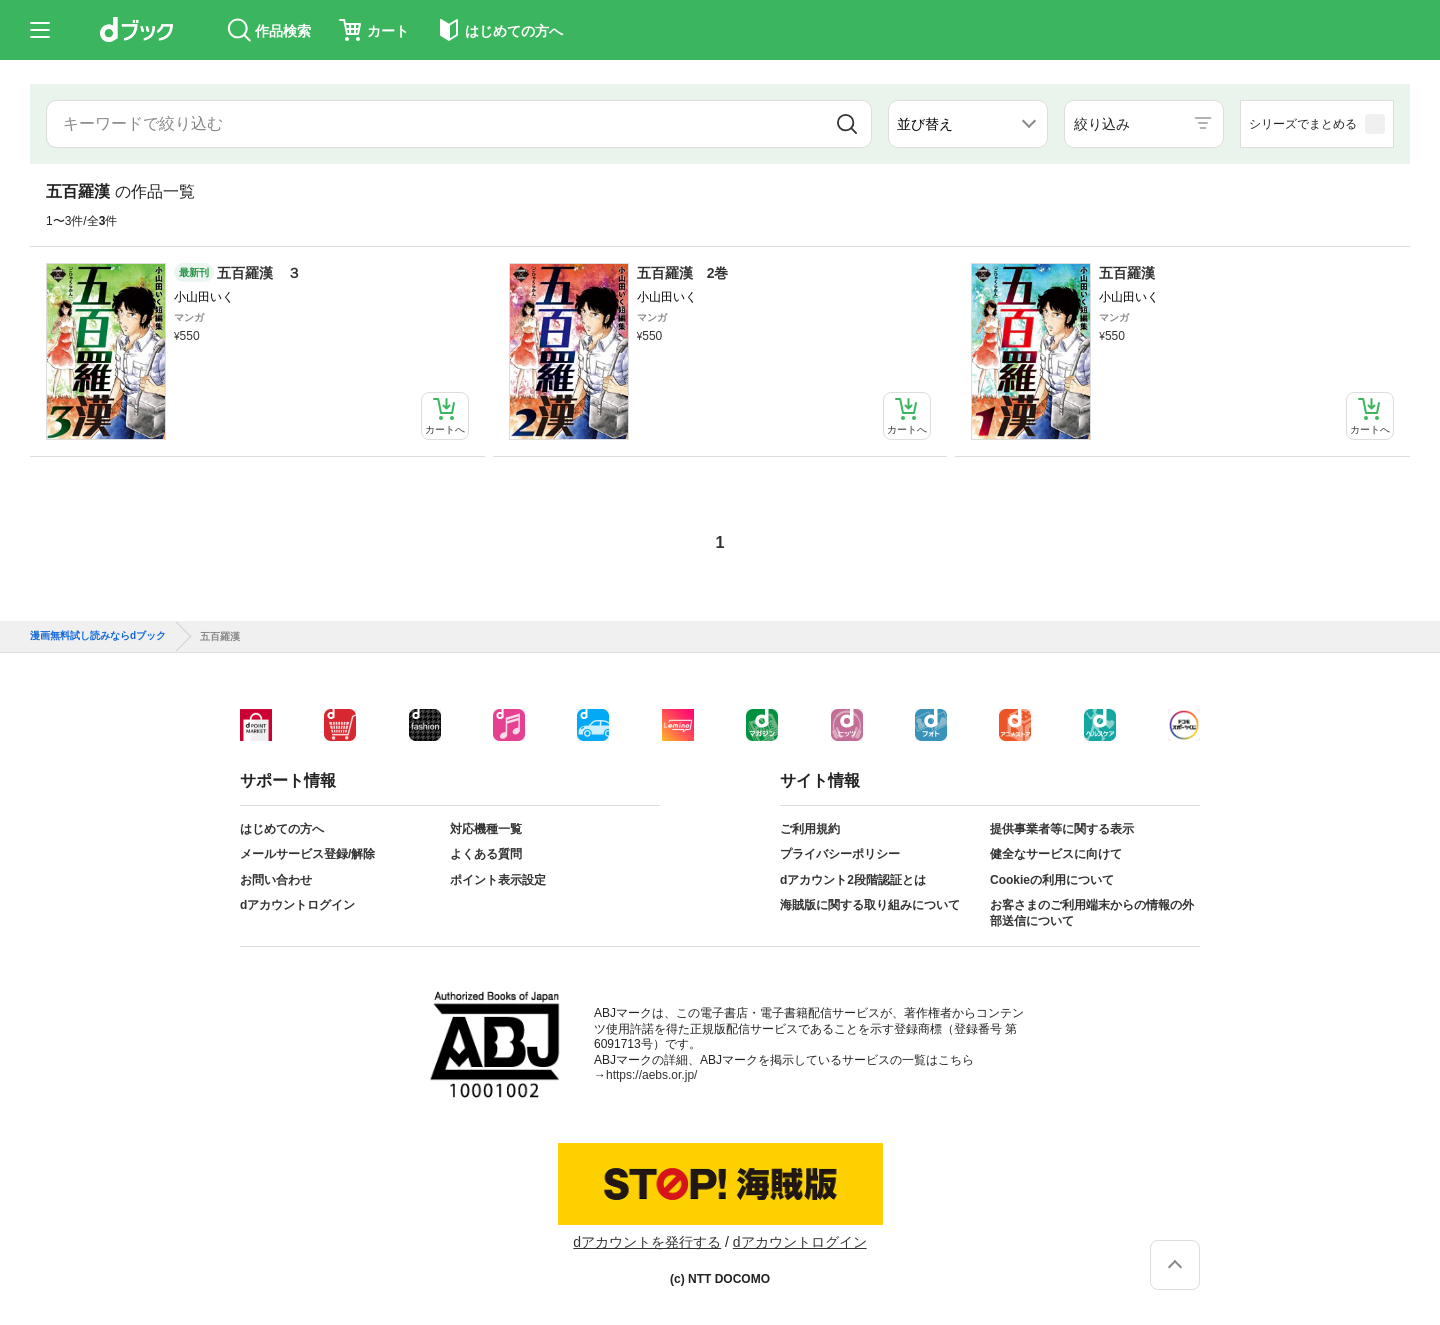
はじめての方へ (282, 829)
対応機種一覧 (486, 829)
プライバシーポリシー (840, 854)
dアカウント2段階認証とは (853, 880)
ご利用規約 (810, 829)
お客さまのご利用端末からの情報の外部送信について (1092, 913)
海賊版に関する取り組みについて (870, 905)
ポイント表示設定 (498, 880)
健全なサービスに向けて (1056, 854)
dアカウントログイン (297, 905)
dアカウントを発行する (647, 1242)
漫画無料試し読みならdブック (98, 636)
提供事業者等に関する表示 (1062, 829)
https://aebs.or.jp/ (651, 1075)
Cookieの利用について (1052, 880)
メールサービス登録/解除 (307, 854)
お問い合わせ (276, 880)
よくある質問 (486, 854)
